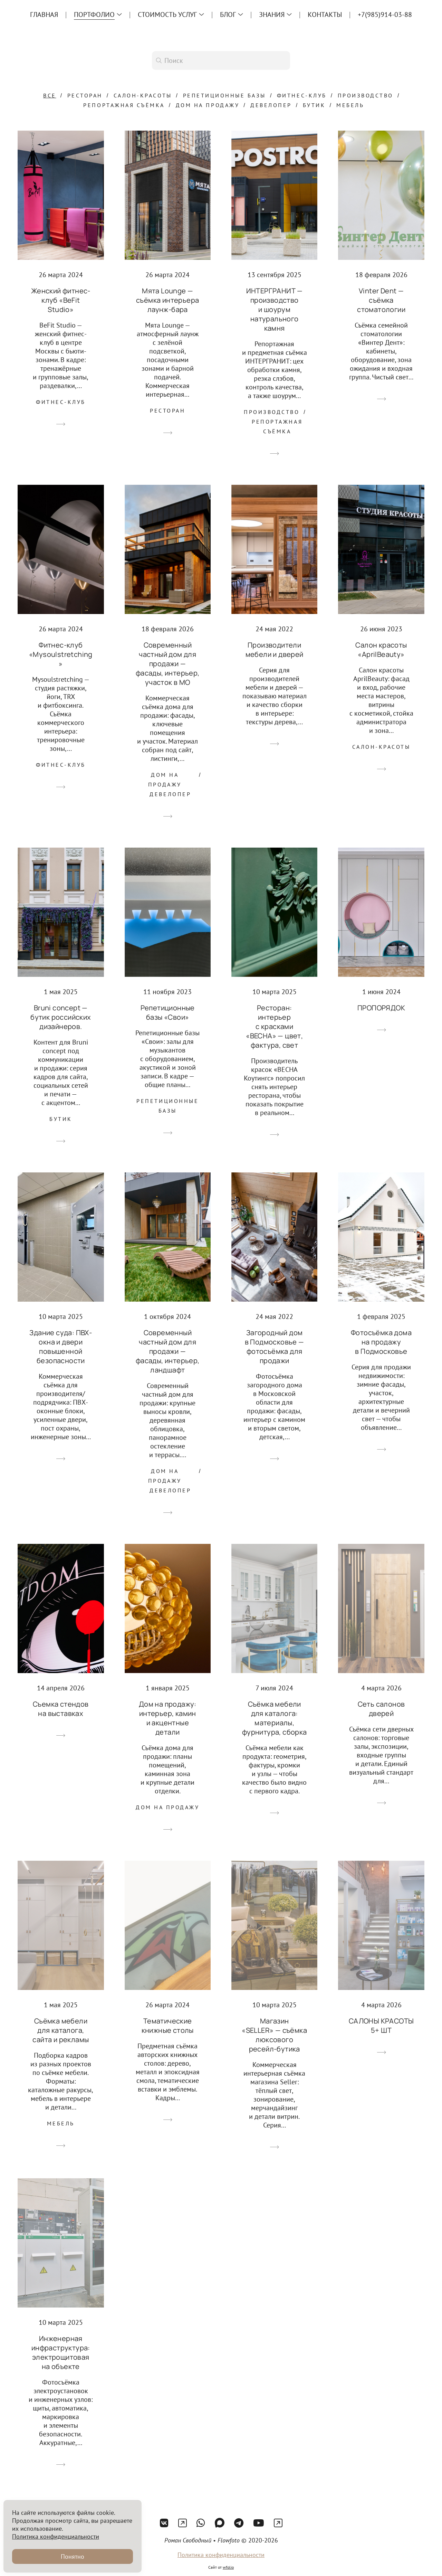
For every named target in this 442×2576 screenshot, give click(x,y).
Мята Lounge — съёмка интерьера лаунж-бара (167, 300)
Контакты (325, 14)
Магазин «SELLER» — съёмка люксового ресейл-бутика (274, 2035)
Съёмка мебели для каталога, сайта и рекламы (60, 2030)
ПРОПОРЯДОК (381, 1007)
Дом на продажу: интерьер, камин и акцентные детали (167, 1718)
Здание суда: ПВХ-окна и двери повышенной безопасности (60, 1346)
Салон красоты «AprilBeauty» (381, 649)
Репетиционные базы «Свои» (168, 1012)
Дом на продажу (207, 105)
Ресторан (85, 95)
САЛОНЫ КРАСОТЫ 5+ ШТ (381, 2025)
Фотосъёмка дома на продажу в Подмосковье (381, 1342)
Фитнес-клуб (302, 95)
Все (49, 95)
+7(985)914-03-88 (385, 14)
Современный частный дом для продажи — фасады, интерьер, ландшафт (168, 1351)
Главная (44, 14)
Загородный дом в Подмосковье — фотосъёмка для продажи (274, 1346)
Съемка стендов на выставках (61, 1708)
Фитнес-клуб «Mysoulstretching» (61, 654)
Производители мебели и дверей (275, 649)
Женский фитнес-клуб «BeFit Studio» (60, 300)
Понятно (72, 2556)
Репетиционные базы (224, 95)
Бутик (314, 105)
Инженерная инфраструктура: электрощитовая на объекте (60, 2352)
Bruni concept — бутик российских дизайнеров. (60, 1017)
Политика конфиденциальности (221, 2566)
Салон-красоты (143, 95)
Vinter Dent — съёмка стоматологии (381, 300)
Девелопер (271, 105)
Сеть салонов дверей (381, 1708)
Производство (365, 95)
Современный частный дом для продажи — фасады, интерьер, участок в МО (168, 663)
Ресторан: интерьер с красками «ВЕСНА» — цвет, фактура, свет (274, 1026)
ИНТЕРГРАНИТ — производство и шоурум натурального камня (274, 309)
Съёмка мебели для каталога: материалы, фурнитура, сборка (274, 1718)
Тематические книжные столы (168, 2025)
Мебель (350, 105)
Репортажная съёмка (123, 105)
